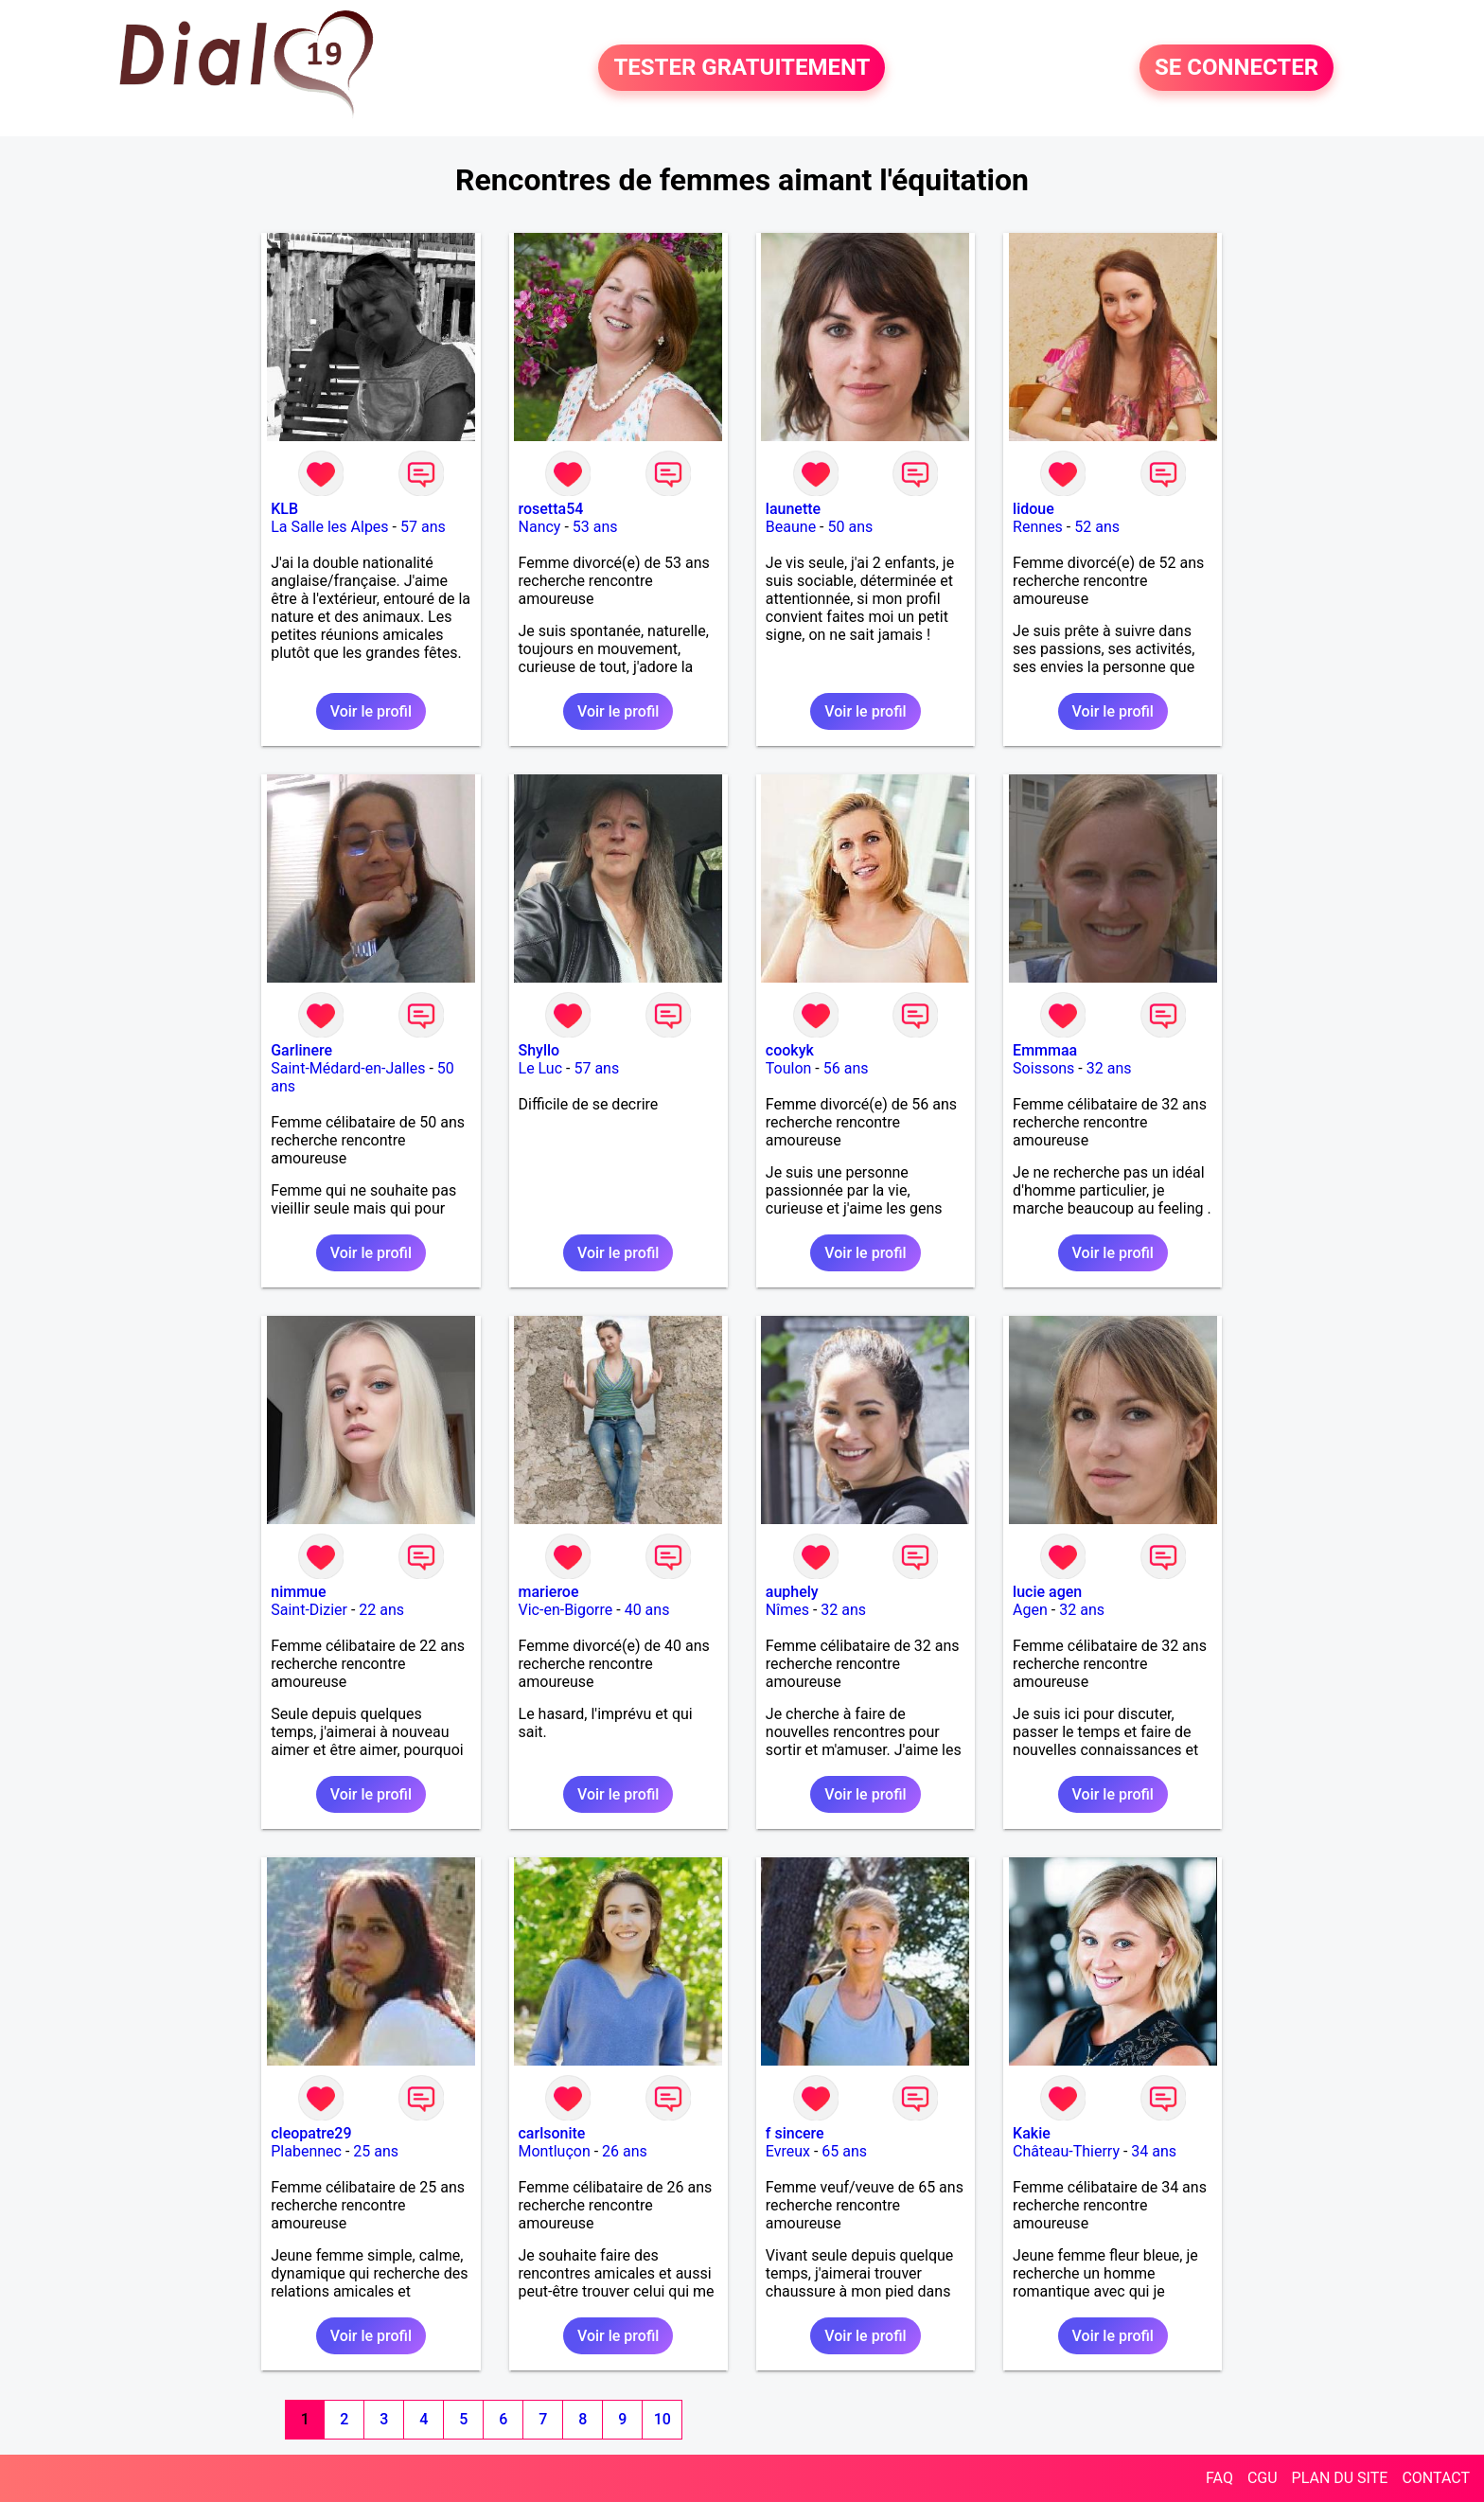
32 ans (1109, 1068)
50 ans (850, 527)
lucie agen (1047, 1592)
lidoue (1033, 509)
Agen (1030, 1610)
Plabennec (306, 2151)
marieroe (549, 1592)
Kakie (1032, 2133)
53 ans (595, 527)
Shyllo (539, 1050)
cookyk (790, 1050)
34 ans (1153, 2151)
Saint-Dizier (309, 1610)
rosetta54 (551, 509)
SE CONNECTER (1236, 68)
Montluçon (555, 2151)
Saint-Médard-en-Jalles (348, 1068)
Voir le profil (371, 711)
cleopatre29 (311, 2133)
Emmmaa (1045, 1050)
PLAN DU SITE (1340, 2478)
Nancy (540, 527)
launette (793, 509)
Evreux (788, 2151)
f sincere (795, 2133)
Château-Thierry (1066, 2151)
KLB (284, 509)
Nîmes (787, 1610)
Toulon (789, 1068)
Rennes (1038, 527)
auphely (792, 1592)
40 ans (647, 1610)
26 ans (624, 2151)
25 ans (375, 2151)
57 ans (423, 527)
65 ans (844, 2151)
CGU (1262, 2478)
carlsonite (552, 2133)
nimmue (298, 1592)
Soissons (1043, 1068)
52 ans (1097, 527)
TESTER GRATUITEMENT (741, 68)
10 (662, 2419)
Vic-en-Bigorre (566, 1610)
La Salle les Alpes (329, 527)
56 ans (846, 1068)
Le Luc (541, 1068)
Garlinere (301, 1050)
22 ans (381, 1610)
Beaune (791, 527)
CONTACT (1436, 2478)
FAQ (1219, 2478)
